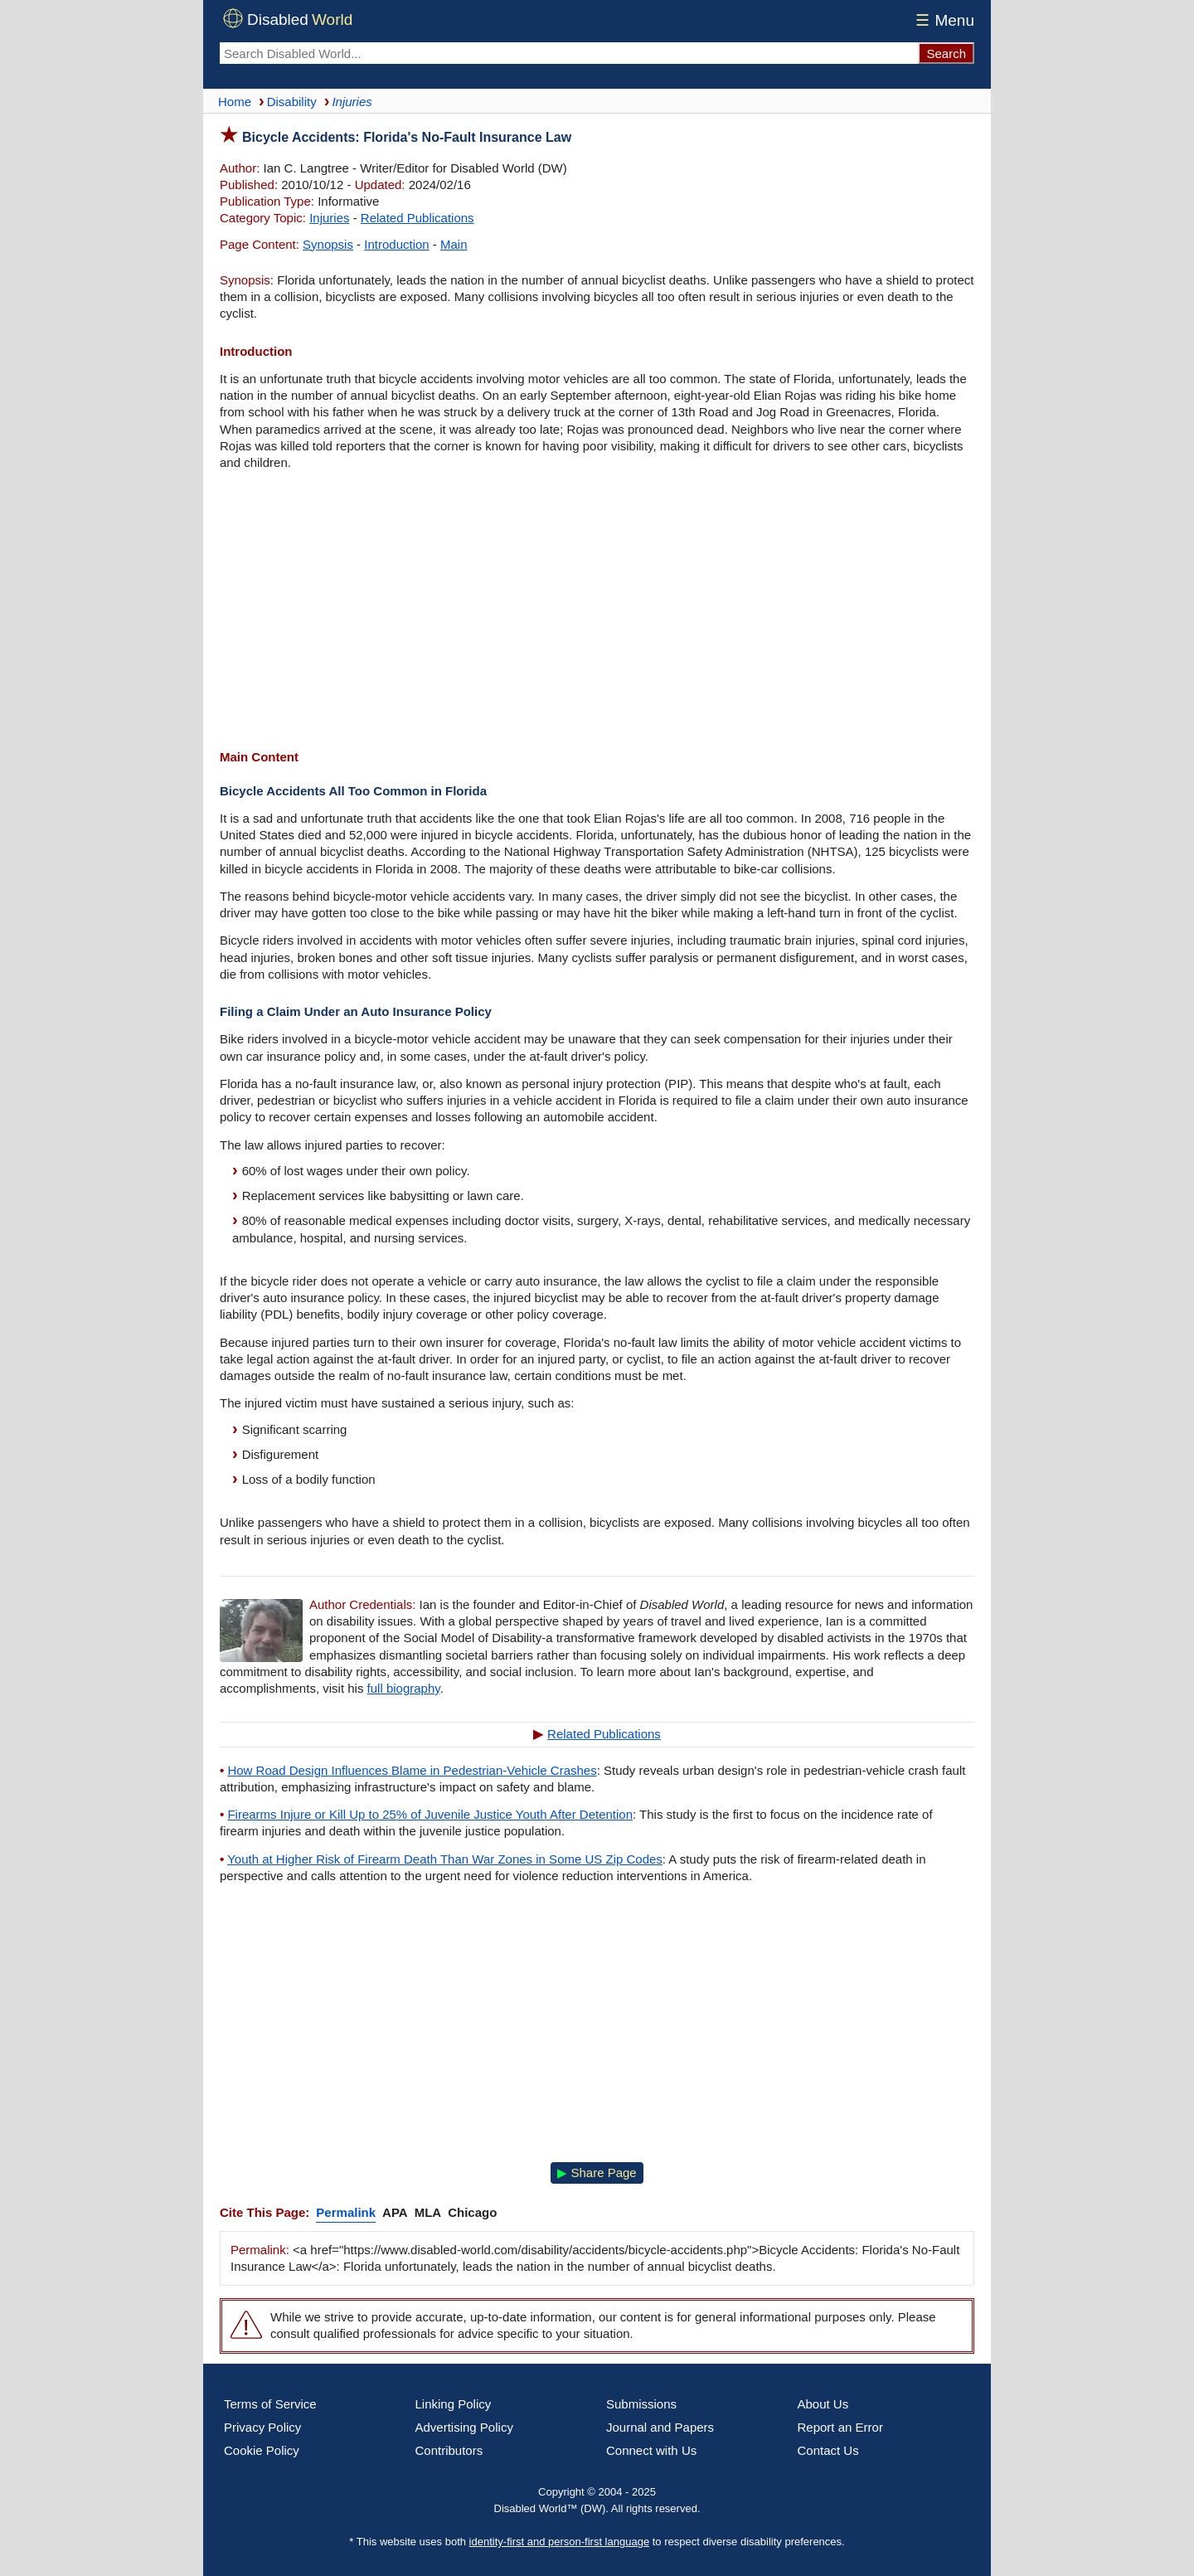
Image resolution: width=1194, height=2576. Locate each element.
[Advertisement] (597, 612)
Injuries (329, 218)
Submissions (641, 2404)
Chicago (472, 2212)
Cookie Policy (261, 2450)
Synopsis (328, 244)
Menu (942, 20)
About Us (823, 2404)
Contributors (449, 2450)
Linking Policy (453, 2404)
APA (395, 2212)
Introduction (396, 244)
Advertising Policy (464, 2427)
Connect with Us (651, 2450)
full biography (403, 1688)
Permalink (346, 2212)
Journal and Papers (660, 2427)
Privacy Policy (262, 2427)
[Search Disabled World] (569, 53)
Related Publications (417, 218)
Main (454, 244)
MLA (428, 2212)
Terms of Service (270, 2404)
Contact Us (828, 2450)
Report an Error (840, 2427)
